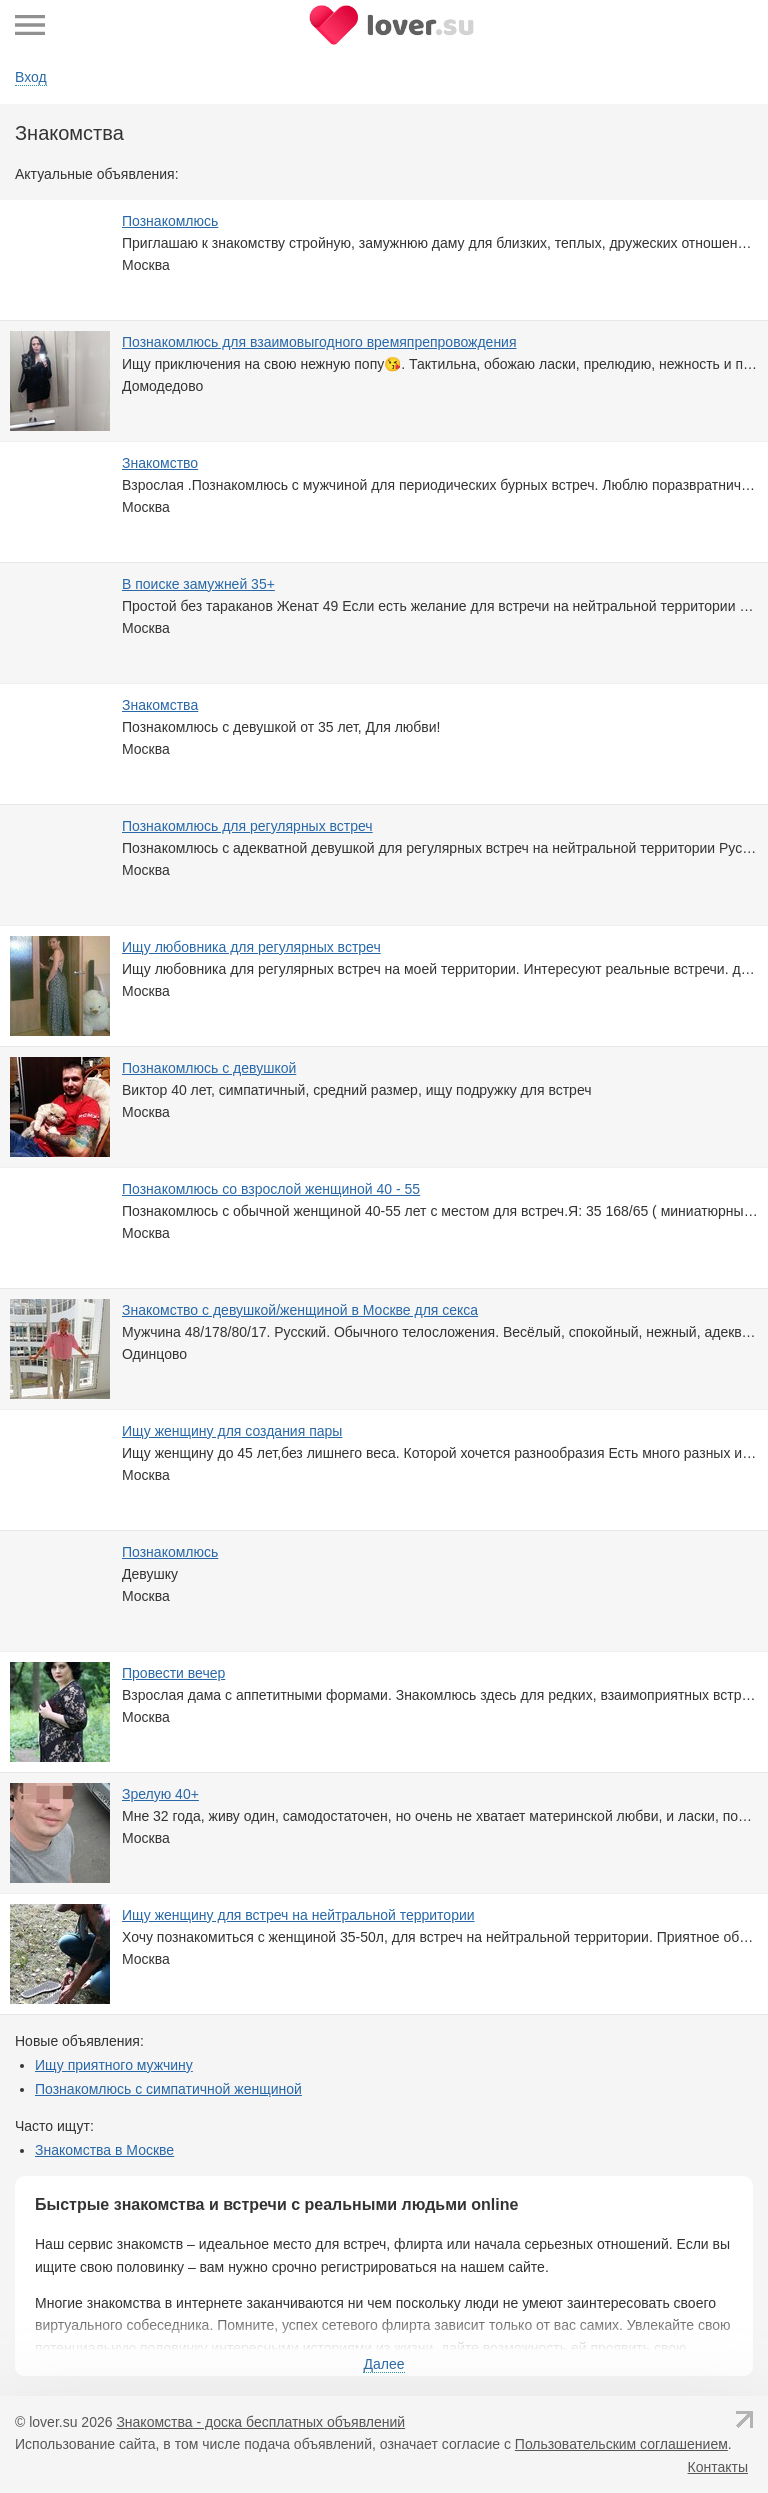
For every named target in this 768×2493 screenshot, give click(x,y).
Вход (31, 77)
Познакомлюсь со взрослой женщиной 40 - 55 (271, 1189)
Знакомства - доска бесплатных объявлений (260, 2422)
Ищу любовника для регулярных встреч (251, 947)
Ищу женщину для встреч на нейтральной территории (298, 1915)
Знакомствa (160, 705)
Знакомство (160, 463)
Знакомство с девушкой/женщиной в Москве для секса (300, 1310)
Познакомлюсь (170, 221)
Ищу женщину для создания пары (232, 1431)
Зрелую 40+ (160, 1794)
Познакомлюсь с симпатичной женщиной (168, 2089)
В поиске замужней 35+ (198, 584)
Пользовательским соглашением (621, 2444)
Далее (383, 2364)
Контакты (718, 2467)
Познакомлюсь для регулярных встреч (247, 826)
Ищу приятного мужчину (114, 2065)
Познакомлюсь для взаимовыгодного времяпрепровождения (319, 342)
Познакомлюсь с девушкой (209, 1068)
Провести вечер (173, 1673)
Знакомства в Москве (104, 2150)
